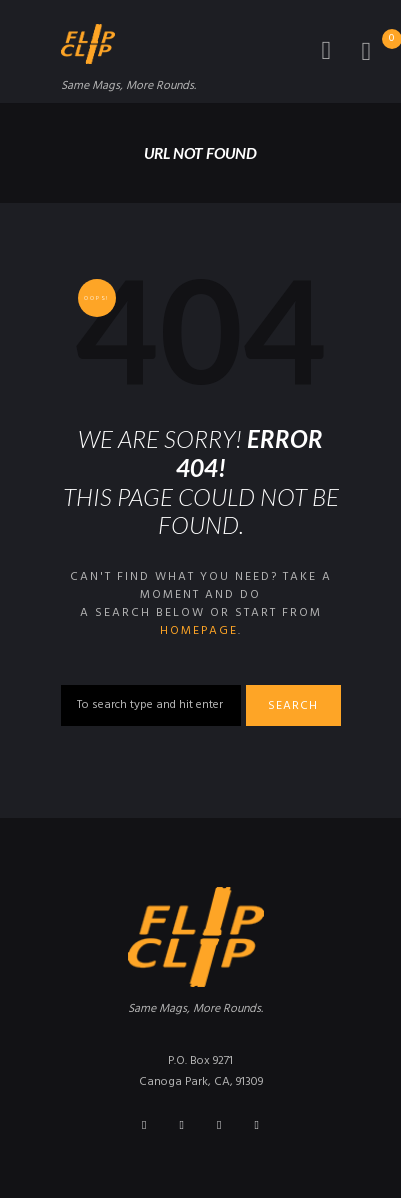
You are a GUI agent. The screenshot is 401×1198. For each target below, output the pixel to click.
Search (293, 706)
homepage (199, 631)
